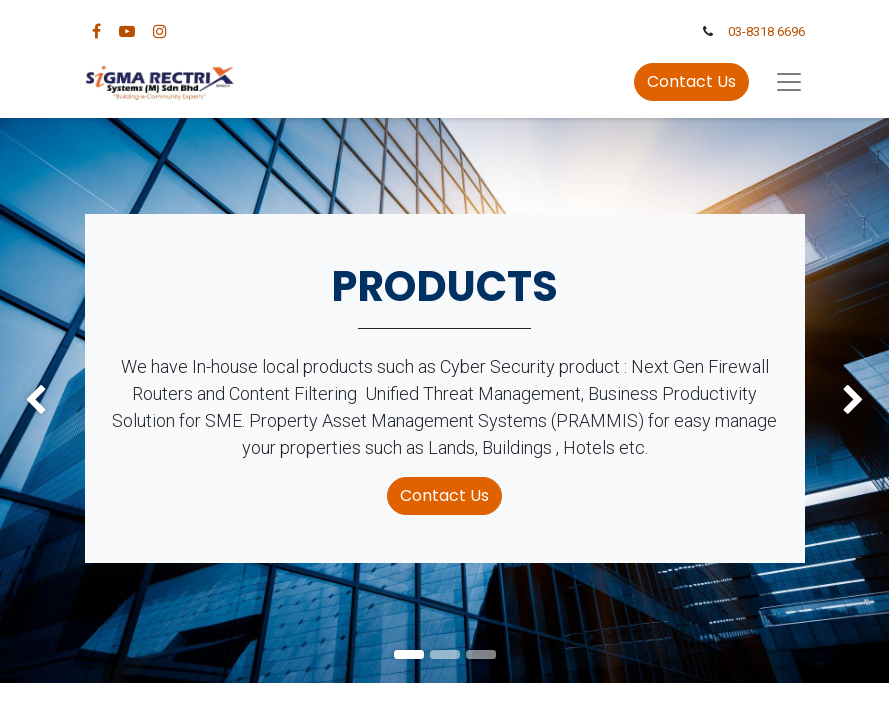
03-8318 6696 (766, 31)
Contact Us (691, 81)
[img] (35, 400)
